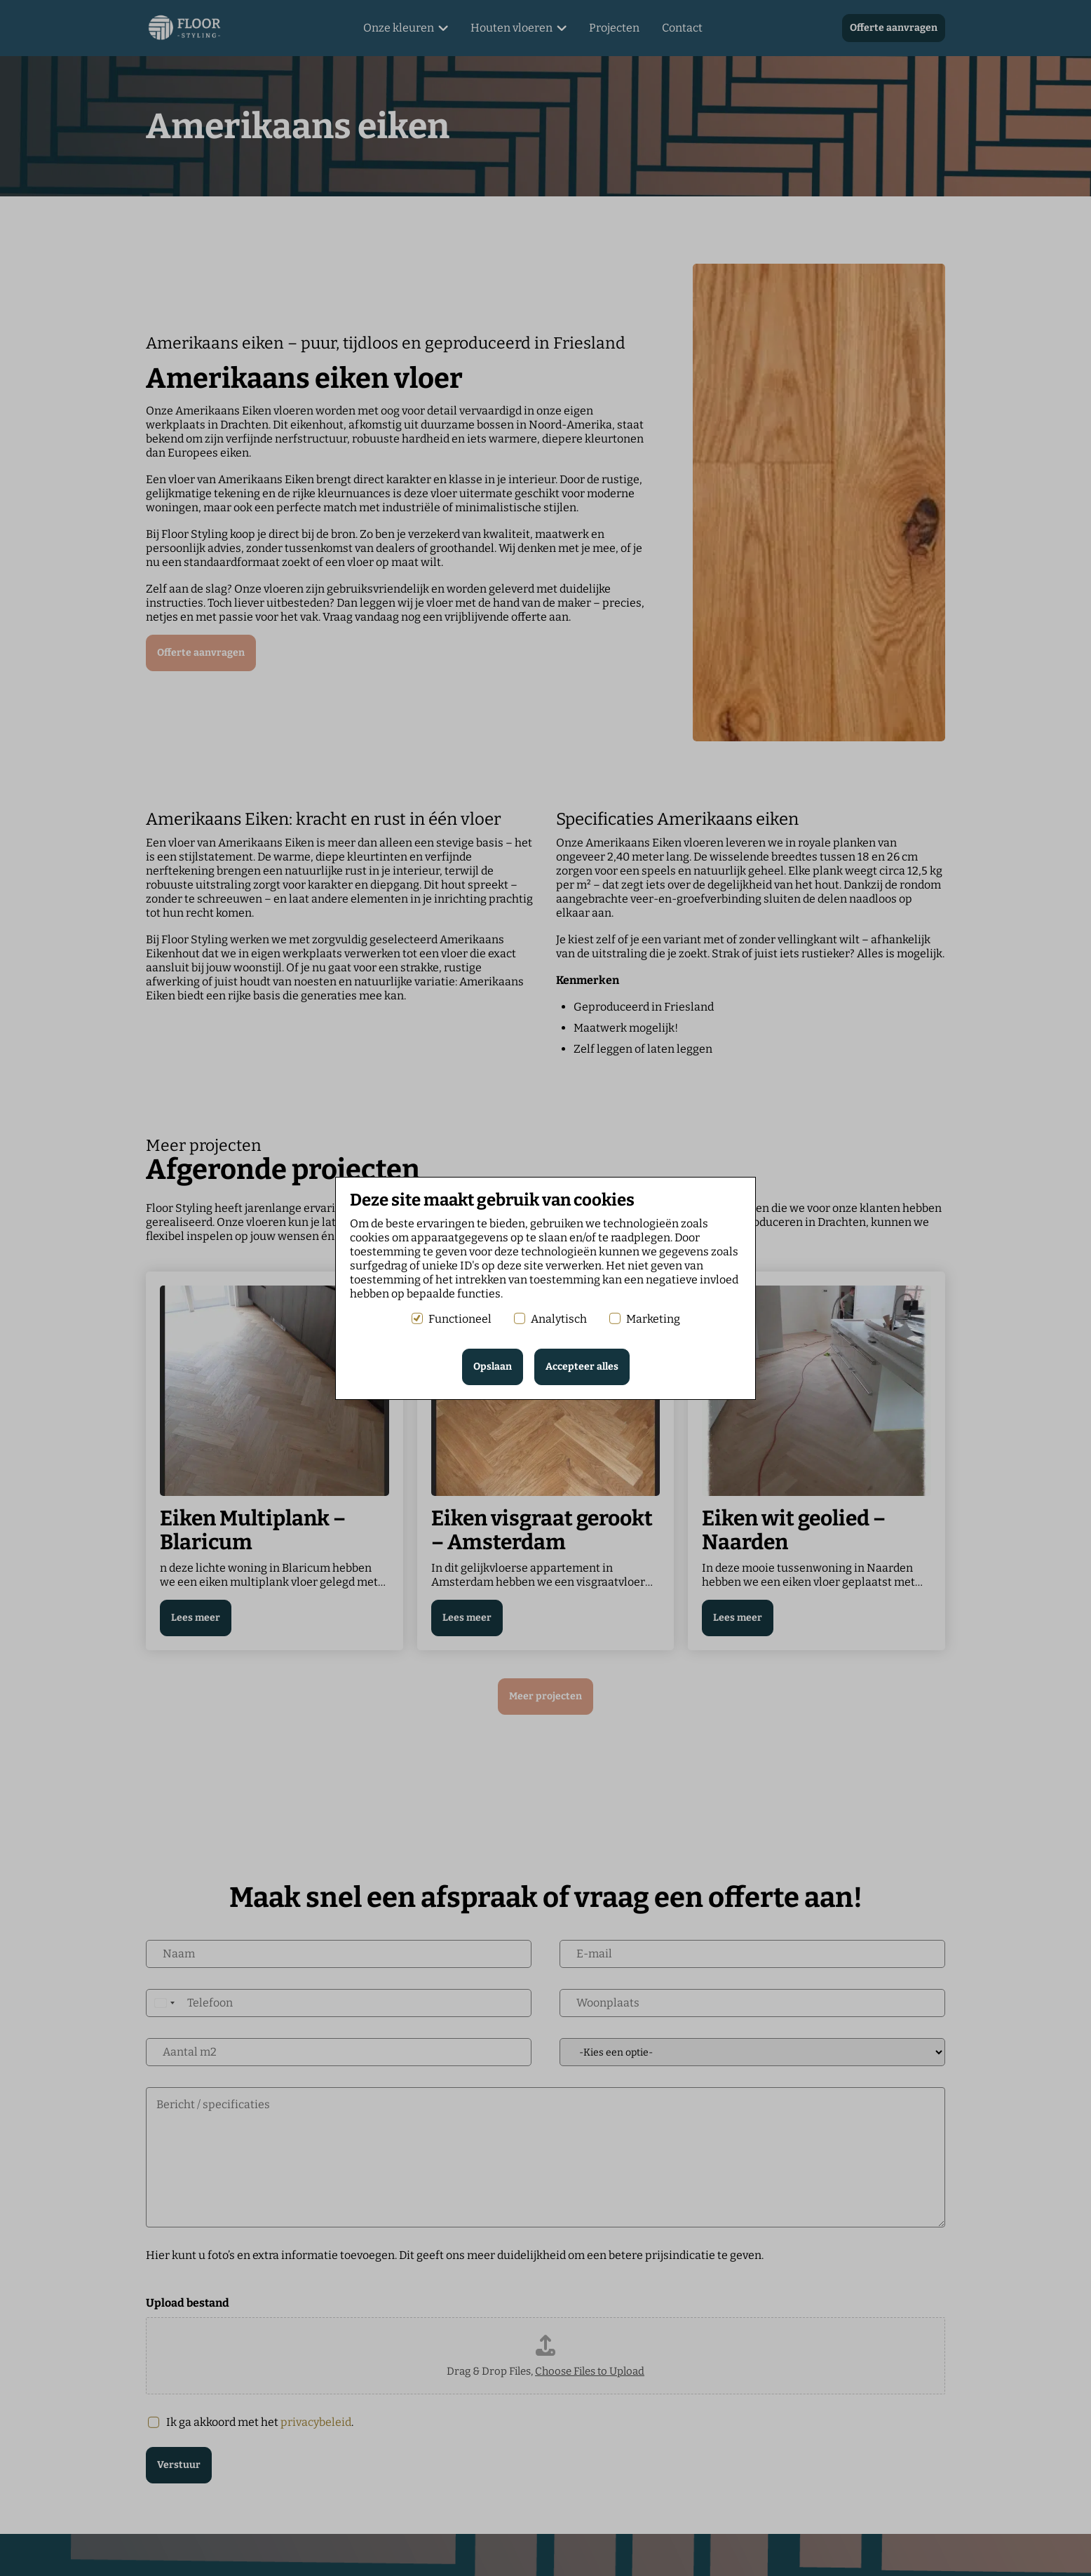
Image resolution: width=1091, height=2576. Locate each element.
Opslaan (492, 1367)
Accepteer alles (582, 1367)
